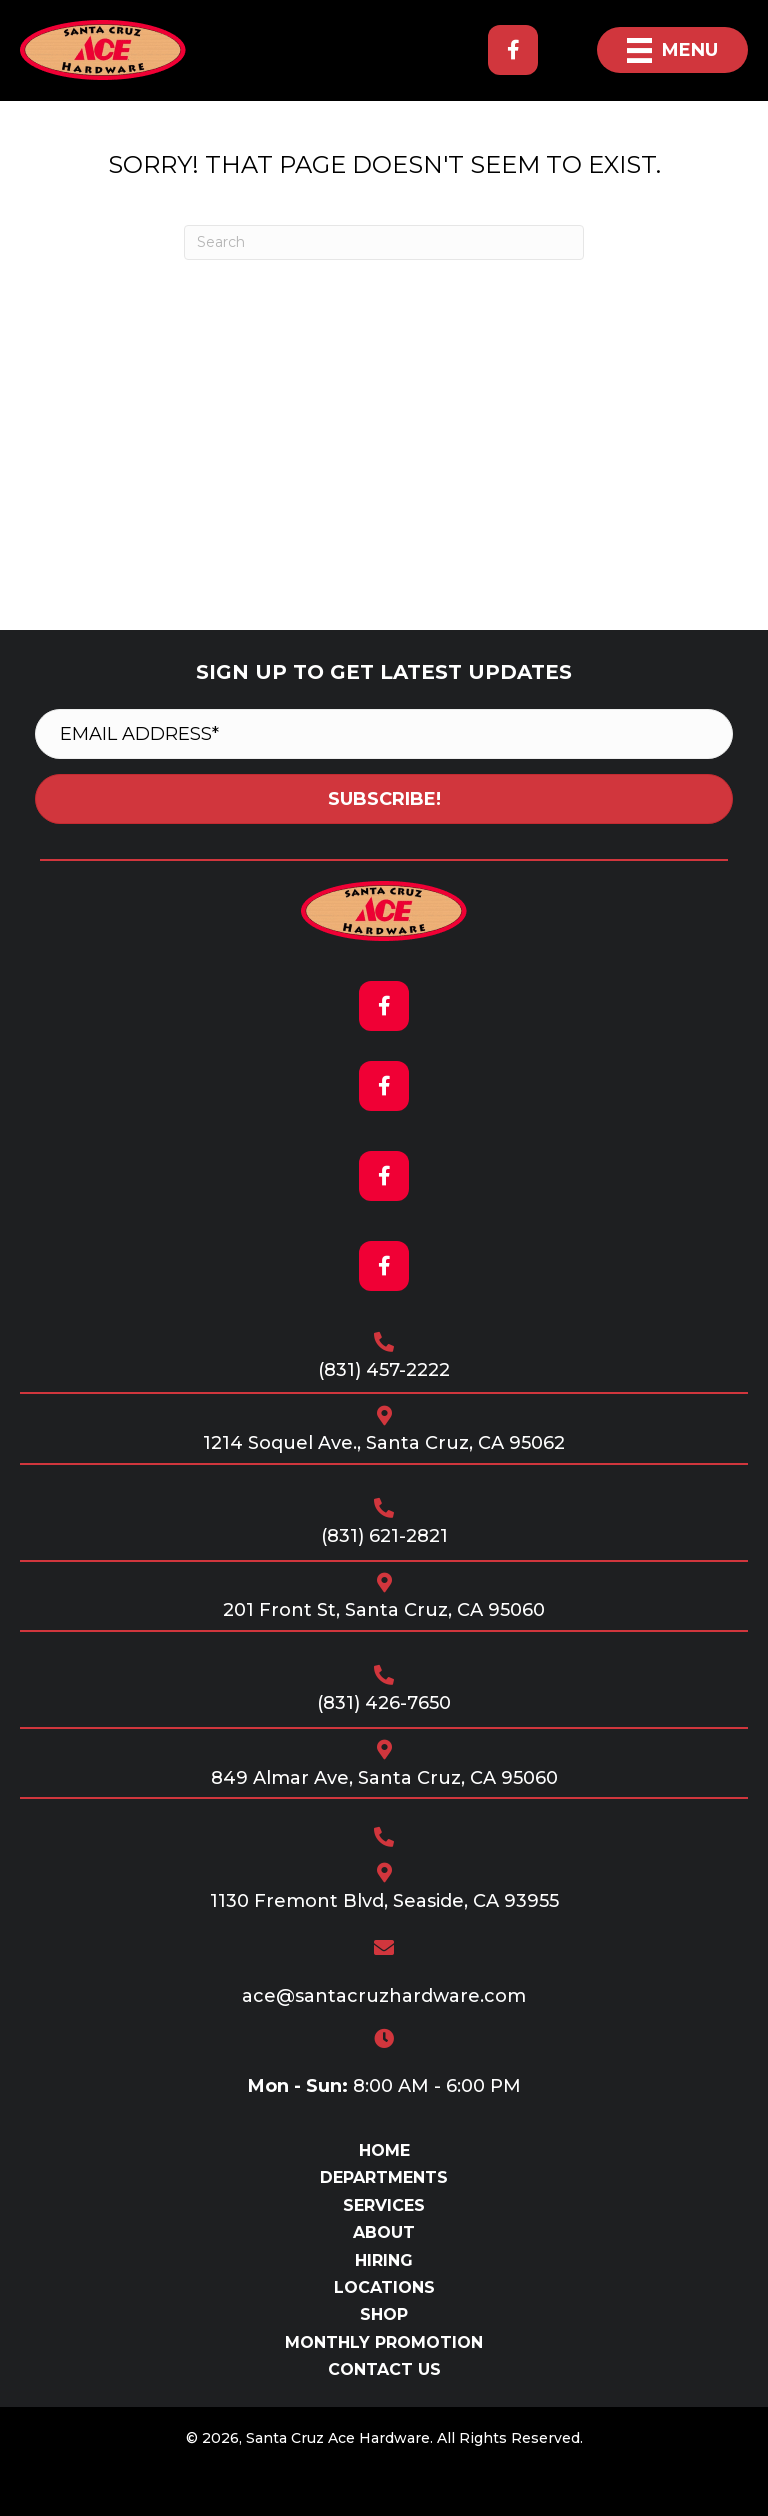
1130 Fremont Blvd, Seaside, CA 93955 (384, 1901)
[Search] (384, 242)
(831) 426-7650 (384, 1703)
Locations (384, 2287)
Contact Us (384, 2369)
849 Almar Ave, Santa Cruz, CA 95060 (384, 1778)
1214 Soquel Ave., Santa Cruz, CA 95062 (384, 1443)
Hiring (384, 2260)
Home (384, 2150)
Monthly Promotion (384, 2342)
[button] (513, 50)
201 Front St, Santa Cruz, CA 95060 (384, 1610)
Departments (384, 2177)
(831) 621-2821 (384, 1536)
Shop (384, 2314)
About (384, 2232)
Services (384, 2205)
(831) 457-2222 (384, 1370)
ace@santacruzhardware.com (384, 1996)
